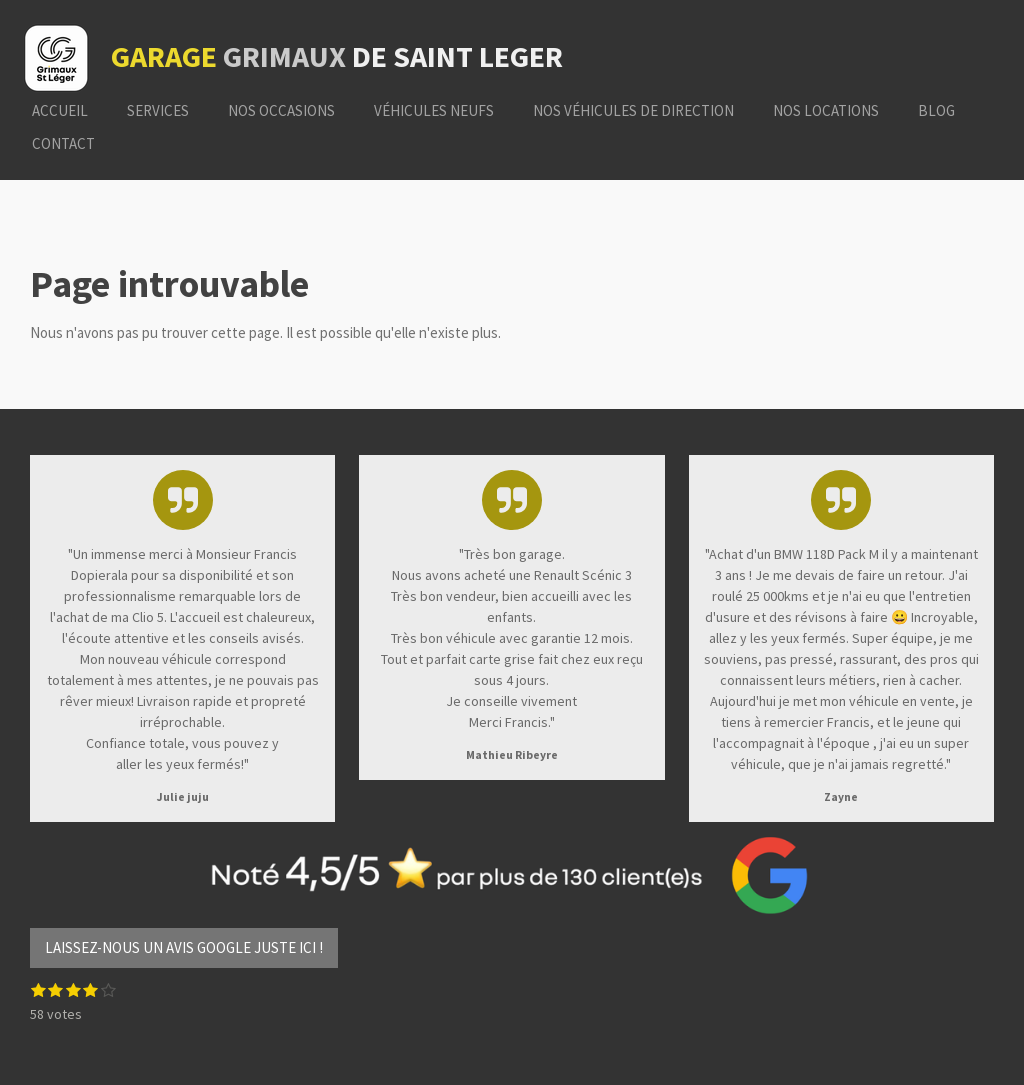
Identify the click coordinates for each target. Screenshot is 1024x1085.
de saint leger (337, 56)
